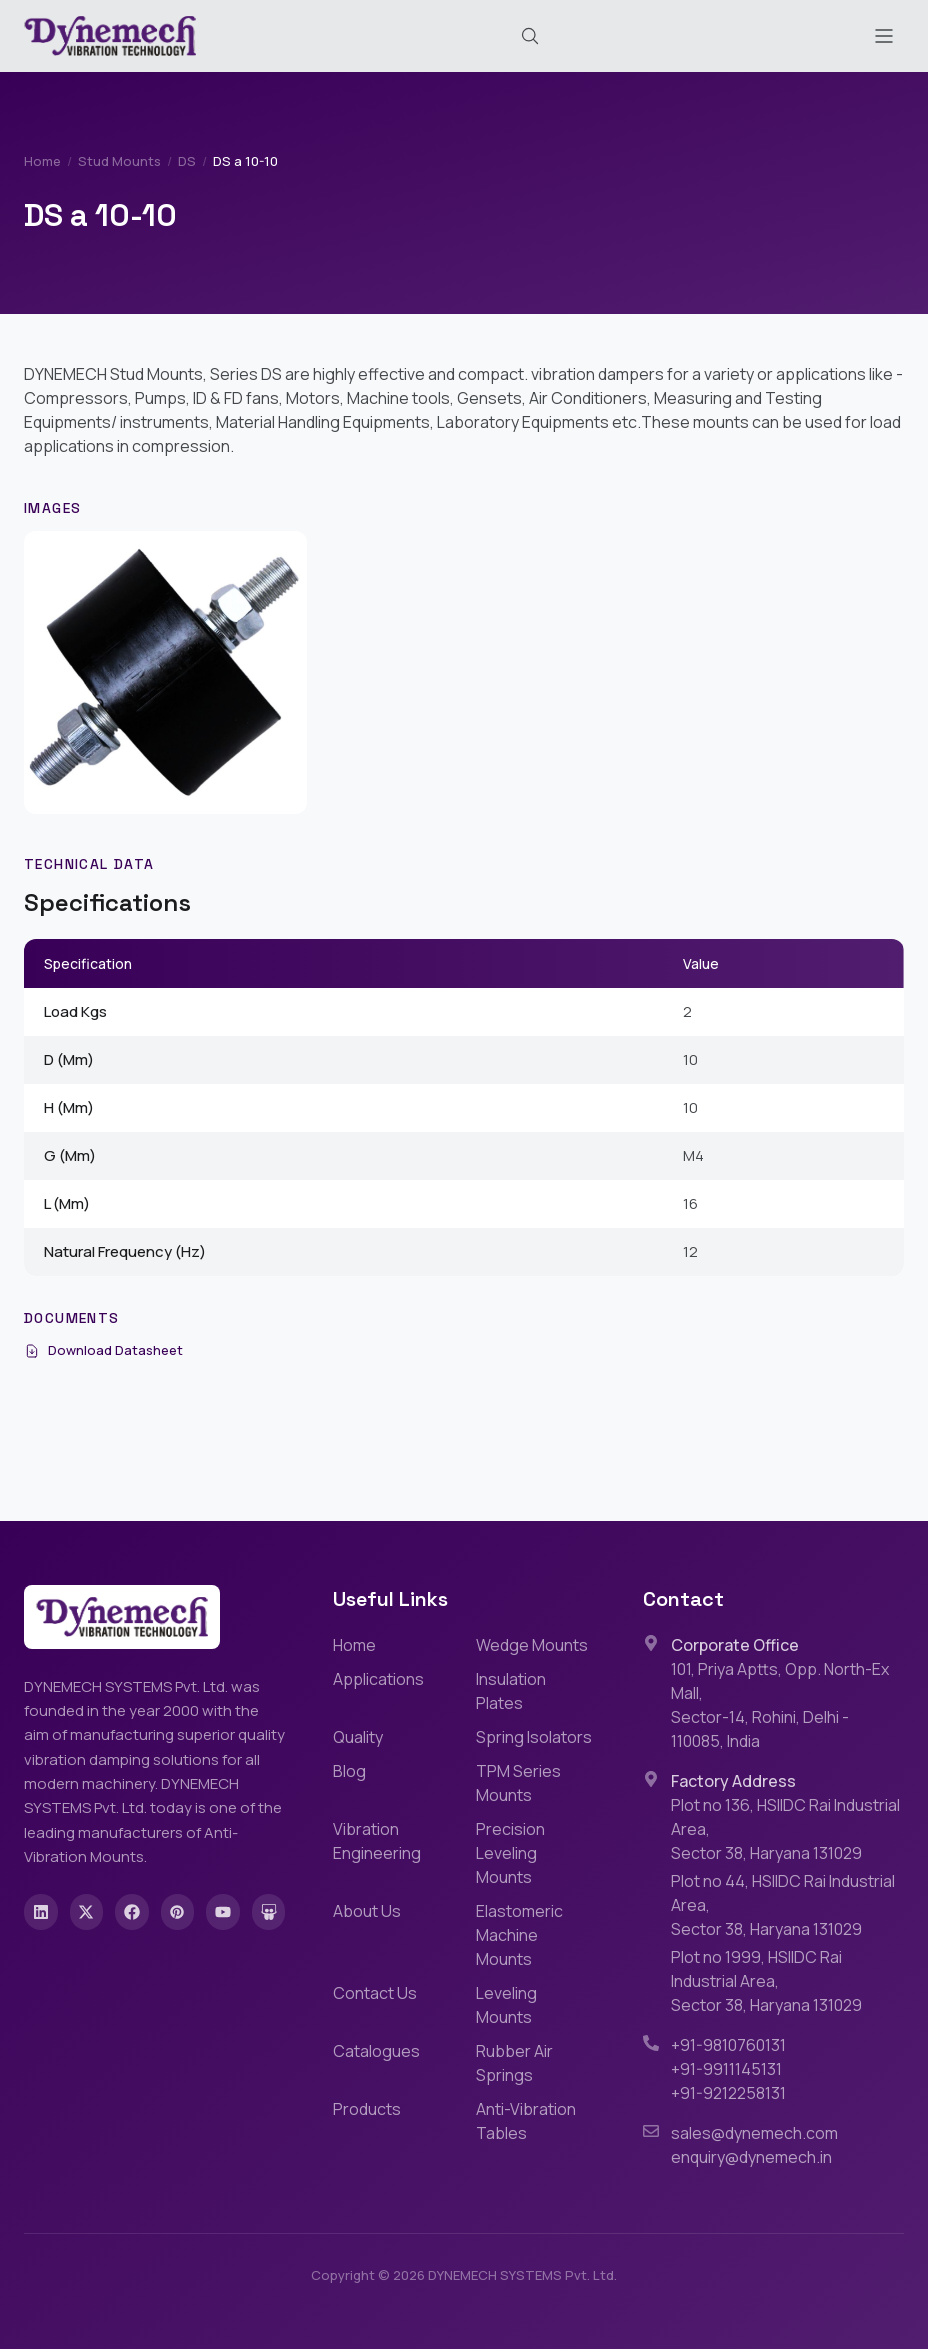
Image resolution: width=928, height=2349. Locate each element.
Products (367, 2109)
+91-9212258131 (728, 2093)
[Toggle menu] (884, 36)
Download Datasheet (103, 1350)
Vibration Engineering (377, 1841)
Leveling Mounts (506, 2005)
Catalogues (376, 2051)
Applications (378, 1679)
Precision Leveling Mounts (510, 1853)
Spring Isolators (534, 1737)
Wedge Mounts (532, 1645)
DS (187, 161)
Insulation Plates (511, 1691)
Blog (349, 1771)
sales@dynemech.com (754, 2133)
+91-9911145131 (726, 2069)
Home (42, 161)
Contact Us (375, 1993)
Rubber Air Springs (514, 2063)
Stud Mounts (119, 161)
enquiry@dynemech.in (751, 2157)
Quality (358, 1737)
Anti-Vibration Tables (526, 2121)
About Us (367, 1911)
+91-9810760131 (728, 2045)
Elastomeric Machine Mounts (519, 1935)
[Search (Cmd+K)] (530, 36)
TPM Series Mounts (518, 1783)
